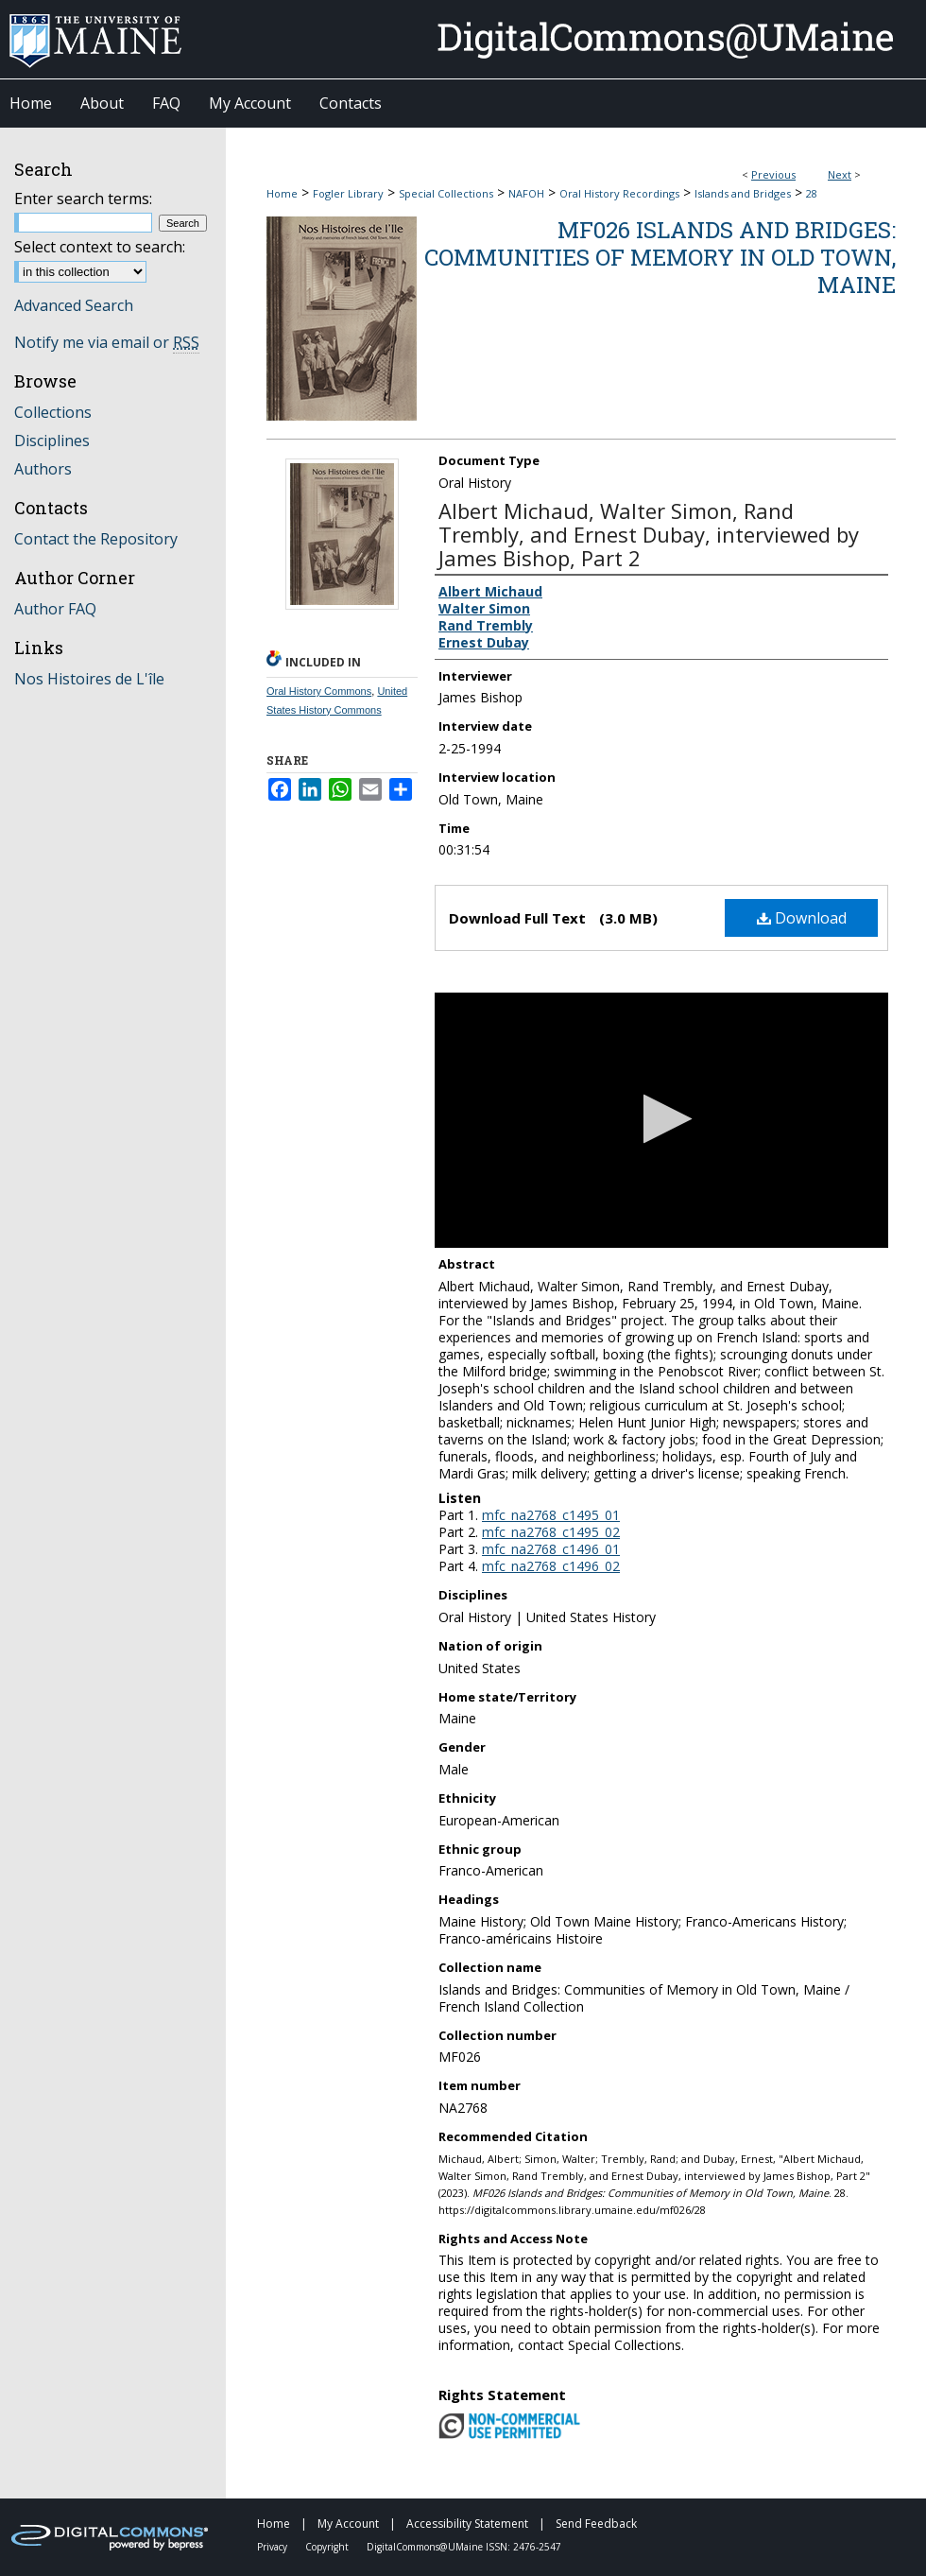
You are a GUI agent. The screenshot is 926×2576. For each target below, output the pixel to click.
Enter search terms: (83, 198)
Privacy (273, 2546)
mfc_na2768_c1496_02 (551, 1566)
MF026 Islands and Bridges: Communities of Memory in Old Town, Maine (660, 257)
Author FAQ (55, 608)
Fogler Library (348, 193)
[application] (661, 1120)
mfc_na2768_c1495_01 (551, 1515)
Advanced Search (73, 305)
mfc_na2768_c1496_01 (551, 1549)
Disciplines (52, 440)
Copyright (328, 2546)
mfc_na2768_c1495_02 (551, 1532)
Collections (53, 412)
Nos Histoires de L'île (89, 678)
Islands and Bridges (742, 193)
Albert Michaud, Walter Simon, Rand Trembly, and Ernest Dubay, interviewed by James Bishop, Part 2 (648, 534)
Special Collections (446, 193)
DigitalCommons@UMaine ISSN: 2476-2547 (464, 2546)
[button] (662, 1118)
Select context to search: (99, 246)
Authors (43, 468)
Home (282, 193)
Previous (773, 174)
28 (811, 193)
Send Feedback (596, 2523)
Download (802, 918)
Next (839, 174)
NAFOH (526, 193)
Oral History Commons (318, 691)
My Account (349, 2523)
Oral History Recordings (619, 193)
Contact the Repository (96, 538)
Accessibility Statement (468, 2523)
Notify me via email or (106, 342)
